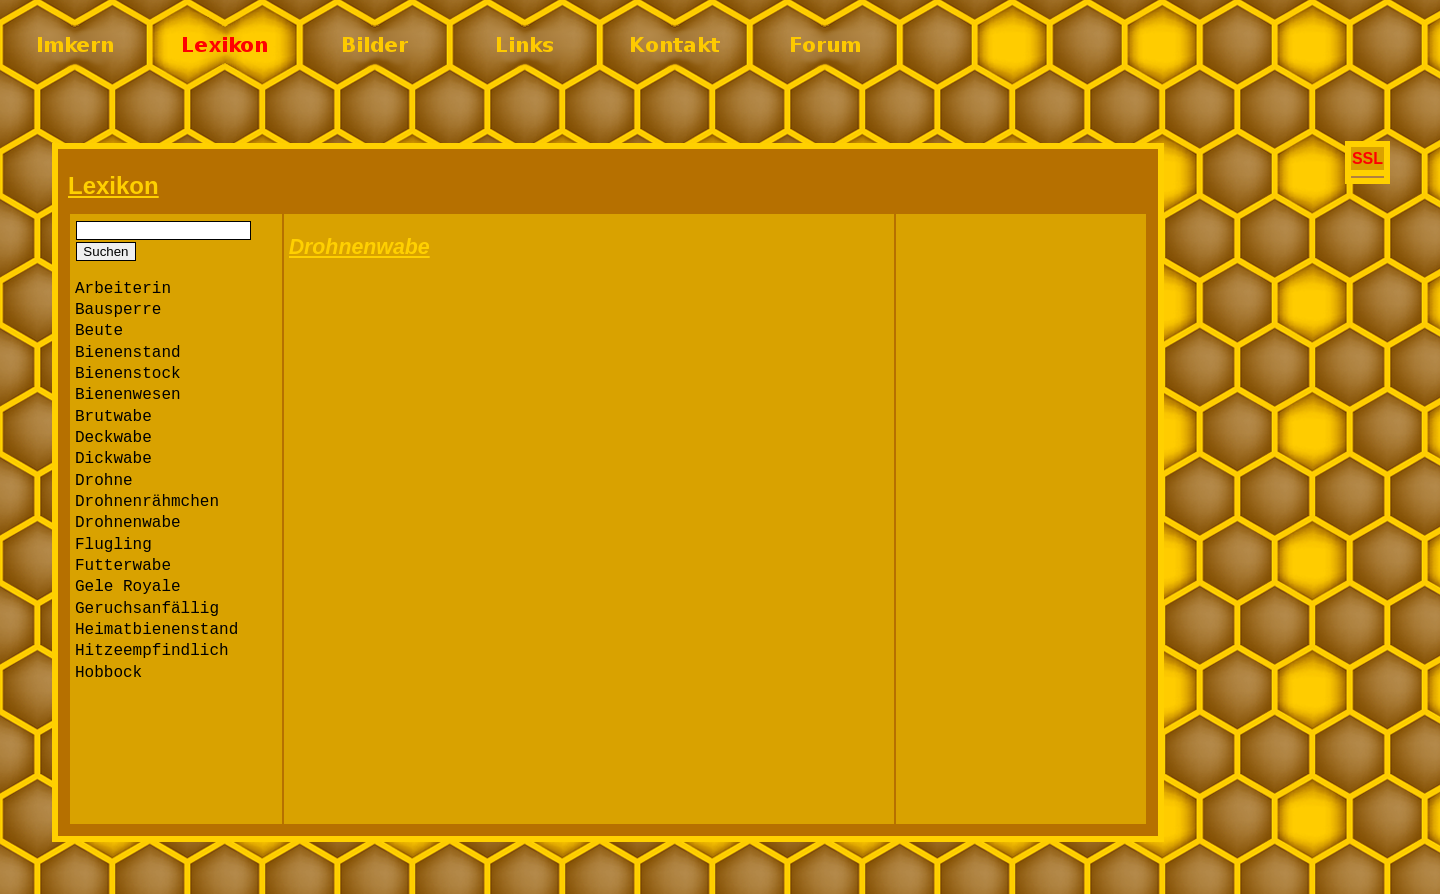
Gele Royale (128, 587)
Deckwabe (113, 438)
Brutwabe (113, 417)
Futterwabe (123, 566)
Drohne (104, 481)
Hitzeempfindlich (152, 651)
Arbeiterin (123, 289)
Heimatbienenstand (156, 630)
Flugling (113, 545)
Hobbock (108, 673)
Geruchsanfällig (147, 609)
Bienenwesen (128, 395)
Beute (99, 331)
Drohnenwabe (128, 523)
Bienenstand (128, 353)
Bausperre (118, 310)
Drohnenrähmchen (147, 502)
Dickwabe (113, 459)
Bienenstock (128, 374)
